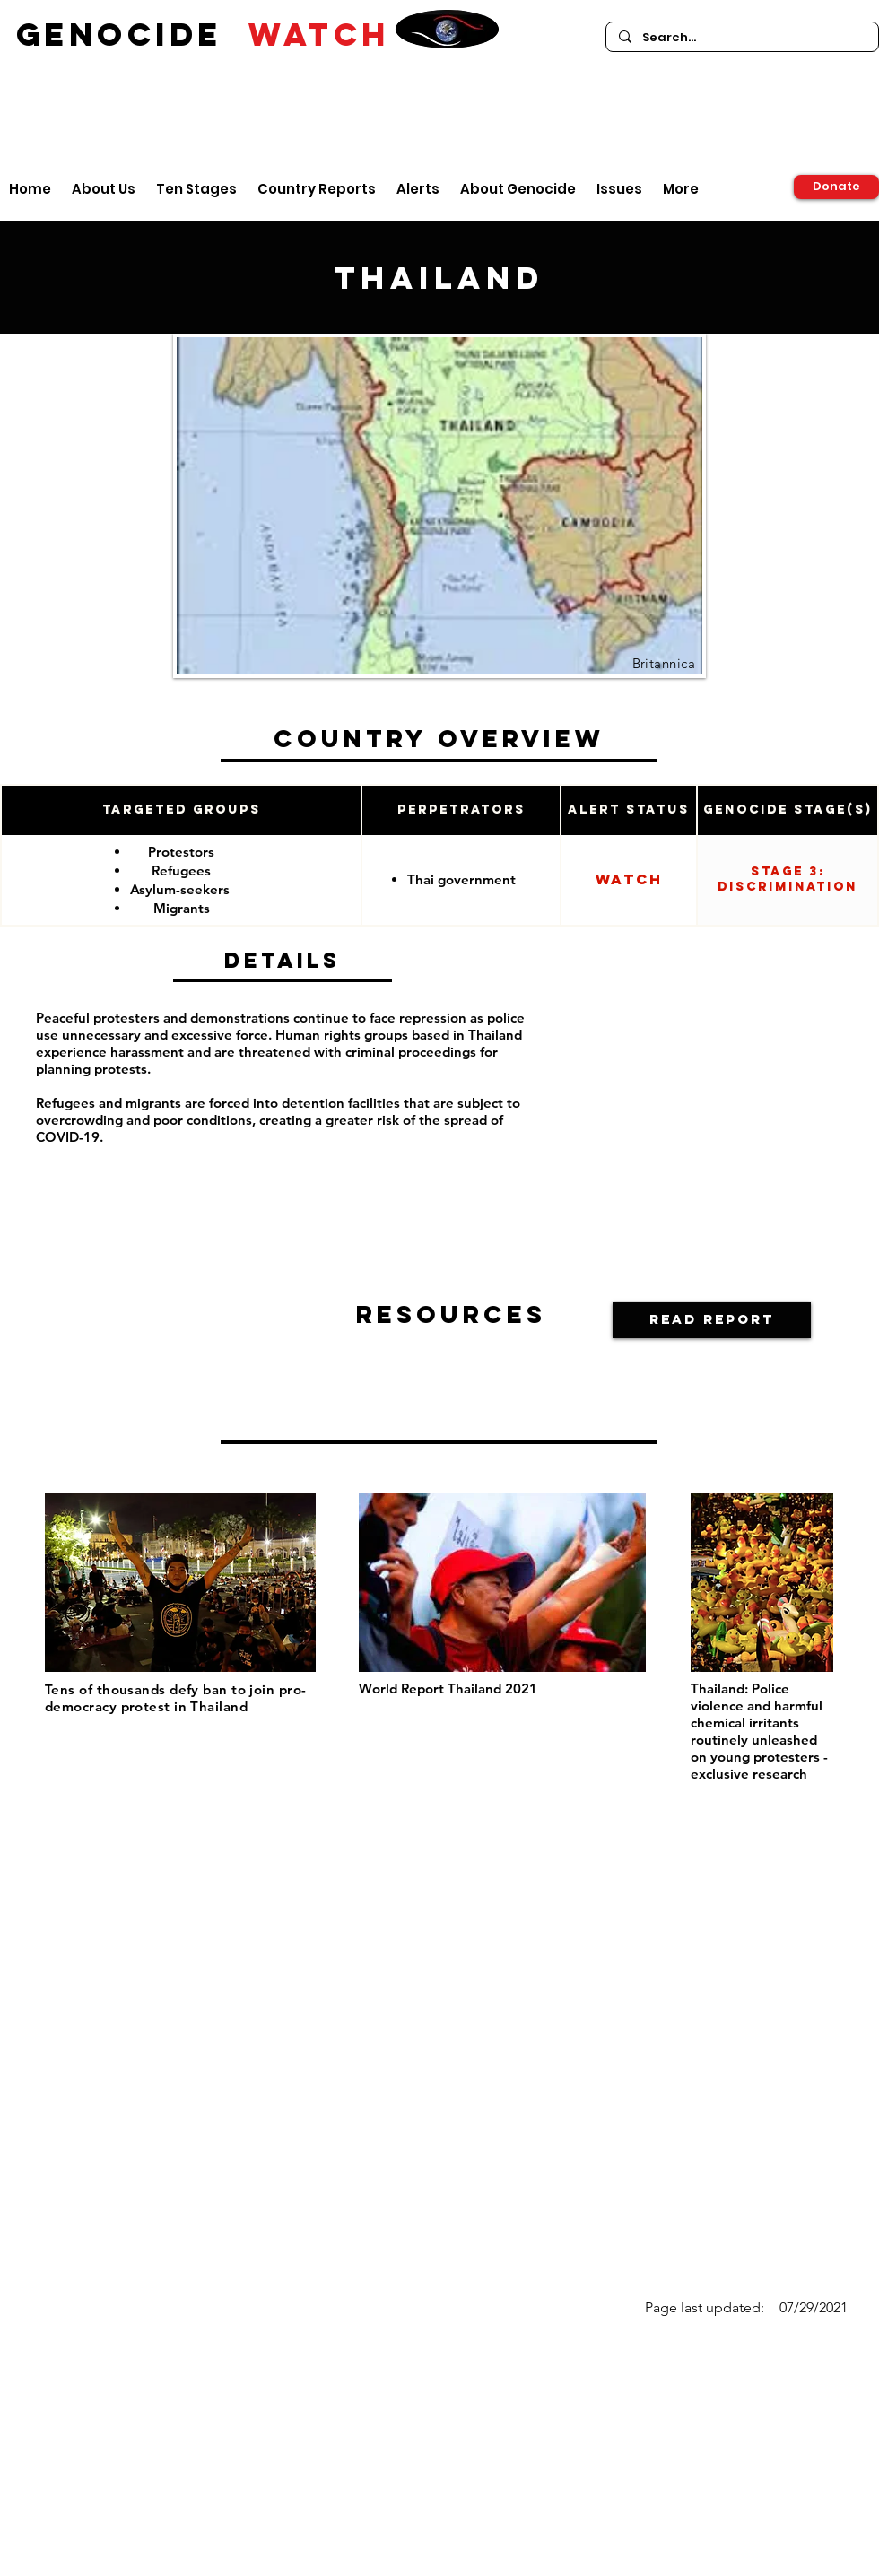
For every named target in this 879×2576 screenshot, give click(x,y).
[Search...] (741, 37)
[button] (712, 1320)
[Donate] (836, 187)
